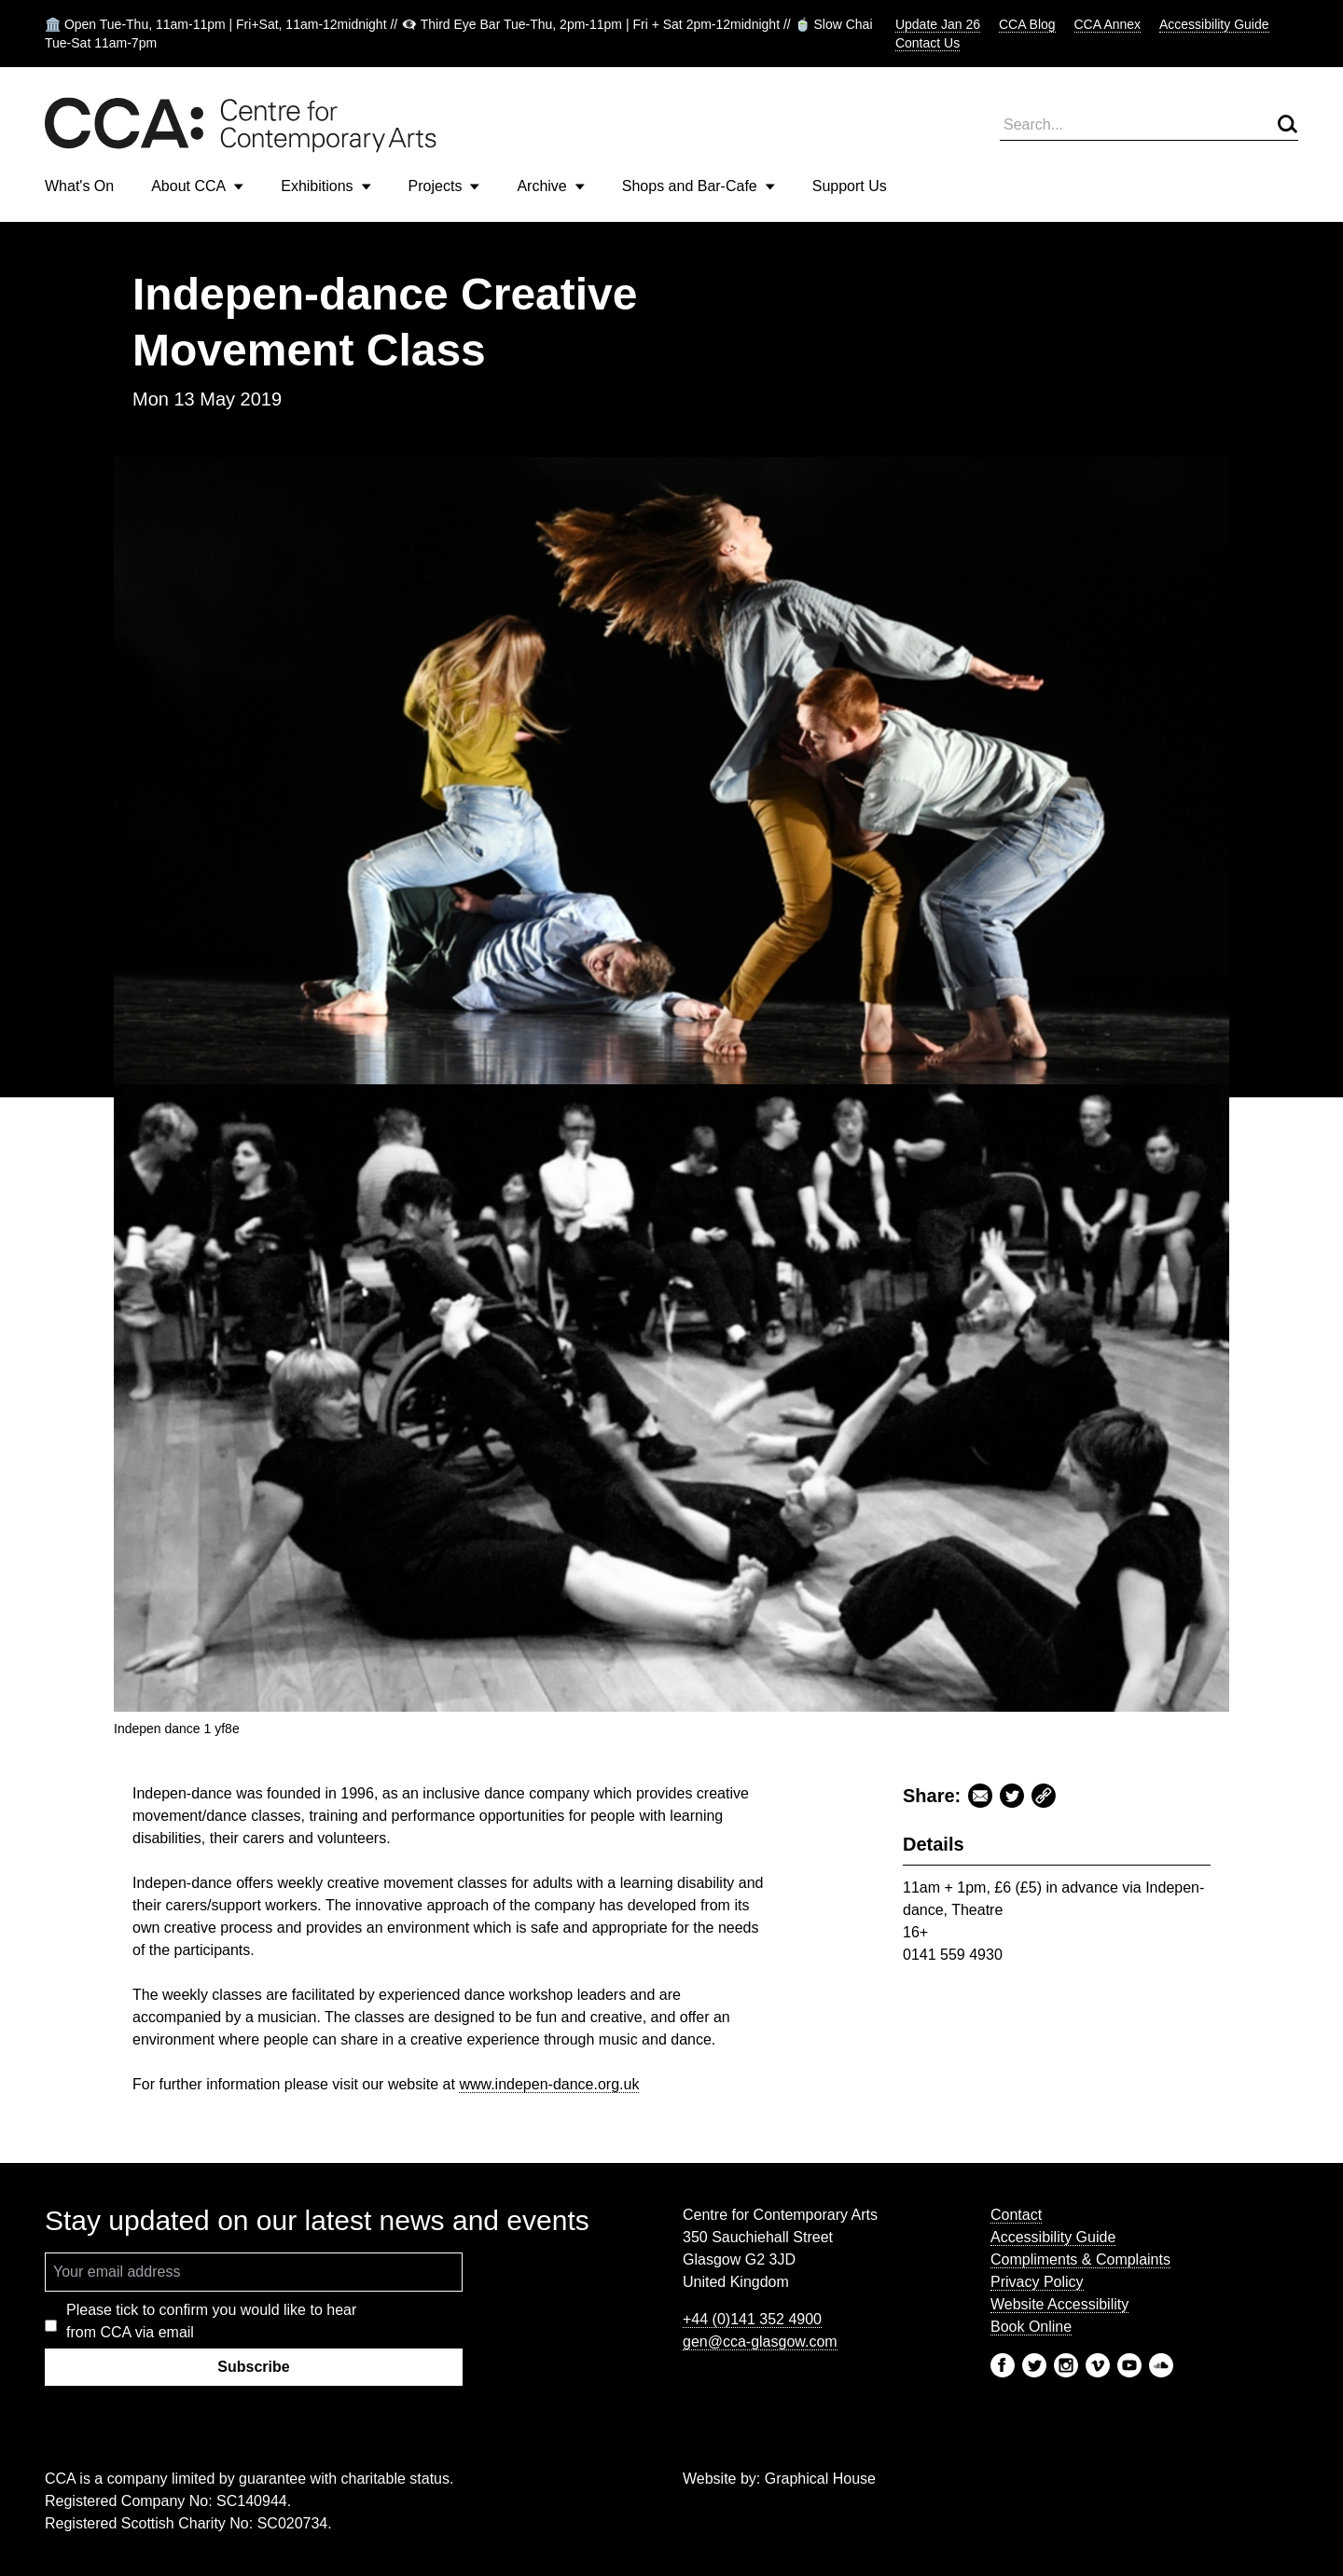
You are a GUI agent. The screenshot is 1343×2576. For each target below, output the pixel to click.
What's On (79, 186)
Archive (550, 186)
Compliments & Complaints (1080, 2259)
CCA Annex (1108, 24)
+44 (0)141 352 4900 (752, 2319)
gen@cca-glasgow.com (760, 2341)
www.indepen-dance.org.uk (549, 2084)
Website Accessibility (1059, 2304)
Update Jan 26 (937, 24)
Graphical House (820, 2478)
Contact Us (927, 42)
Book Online (1031, 2327)
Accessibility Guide (1214, 24)
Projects (444, 186)
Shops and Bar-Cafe (698, 186)
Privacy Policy (1037, 2282)
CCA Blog (1027, 24)
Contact (1016, 2215)
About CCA (197, 186)
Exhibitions (325, 186)
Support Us (849, 186)
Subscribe (253, 2367)
